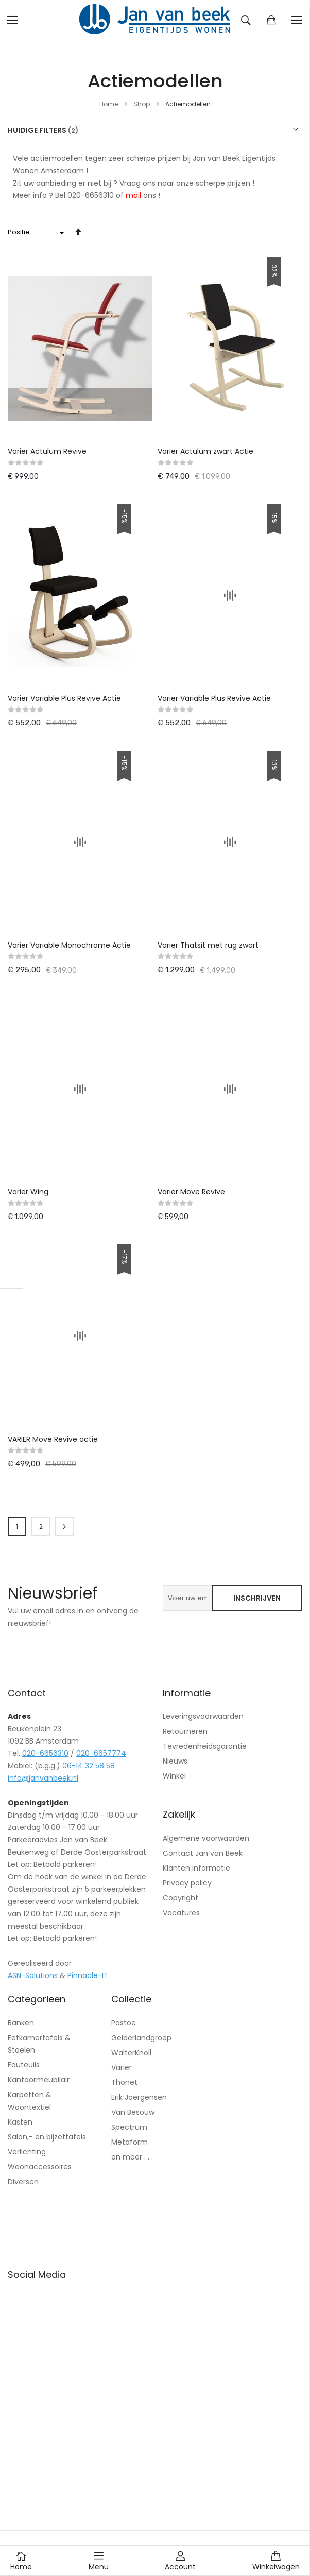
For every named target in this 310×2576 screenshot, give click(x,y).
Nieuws (175, 1761)
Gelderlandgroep (141, 2038)
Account (180, 2561)
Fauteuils (24, 2065)
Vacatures (181, 1913)
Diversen (23, 2181)
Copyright (180, 1898)
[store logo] (155, 20)
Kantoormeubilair (39, 2080)
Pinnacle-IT (87, 1975)
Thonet (124, 2082)
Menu (99, 2561)
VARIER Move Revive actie (53, 1439)
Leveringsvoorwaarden (203, 1716)
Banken (21, 2023)
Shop (142, 104)
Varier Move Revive (191, 1192)
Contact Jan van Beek (203, 1853)
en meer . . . (132, 2157)
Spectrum (129, 2127)
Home (109, 104)
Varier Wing (28, 1192)
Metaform (129, 2142)
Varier (121, 2067)
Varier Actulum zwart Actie (205, 451)
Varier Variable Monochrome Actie (69, 945)
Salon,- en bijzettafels (47, 2137)
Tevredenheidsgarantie (205, 1746)
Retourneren (185, 1731)
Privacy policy (187, 1883)
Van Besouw (132, 2112)
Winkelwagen (276, 2561)
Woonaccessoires (40, 2167)
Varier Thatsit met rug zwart (208, 945)
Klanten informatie (196, 1868)
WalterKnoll (131, 2052)
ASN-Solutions (33, 1975)
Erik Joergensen (139, 2097)
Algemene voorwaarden (206, 1838)
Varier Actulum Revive (47, 451)
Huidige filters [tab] (37, 129)
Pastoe (123, 2023)
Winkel (174, 1776)
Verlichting (27, 2152)
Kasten (20, 2122)
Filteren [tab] (11, 1299)
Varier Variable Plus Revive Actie (64, 698)
